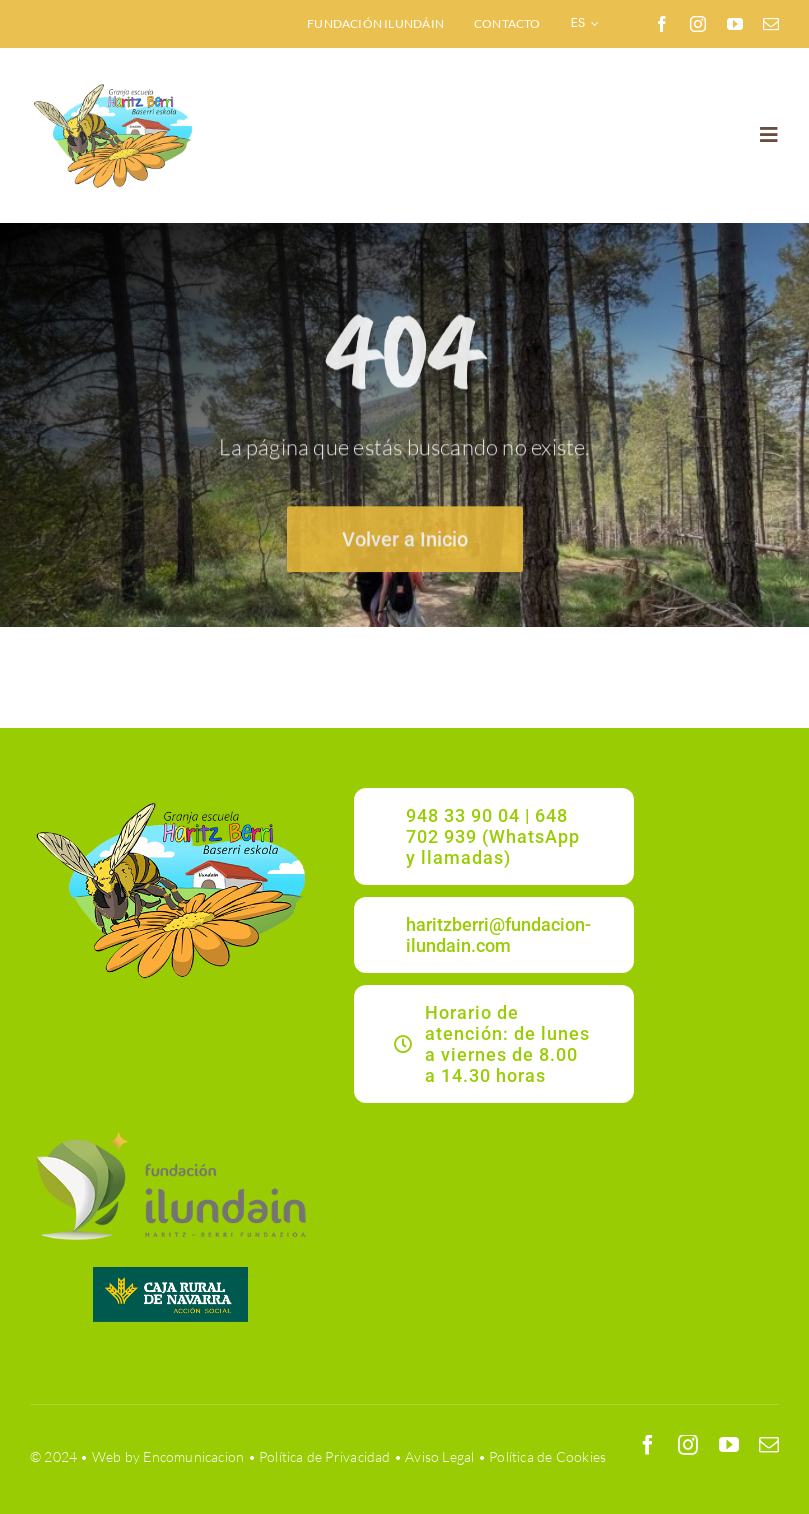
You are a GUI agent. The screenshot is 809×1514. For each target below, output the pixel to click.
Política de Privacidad (325, 1456)
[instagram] (698, 24)
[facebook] (662, 24)
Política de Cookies (547, 1456)
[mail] (771, 24)
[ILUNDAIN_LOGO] (170, 1129)
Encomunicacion (193, 1456)
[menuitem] (585, 24)
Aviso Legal (439, 1456)
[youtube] (735, 24)
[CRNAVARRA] (170, 1273)
